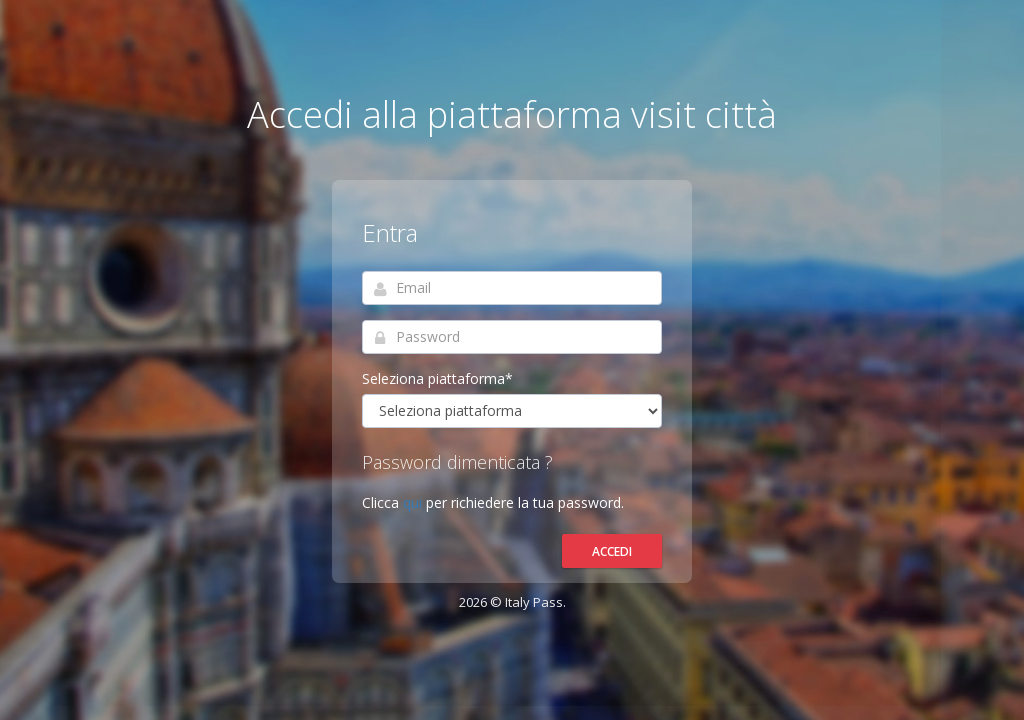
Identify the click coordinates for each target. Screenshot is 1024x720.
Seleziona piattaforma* (437, 378)
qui (414, 502)
